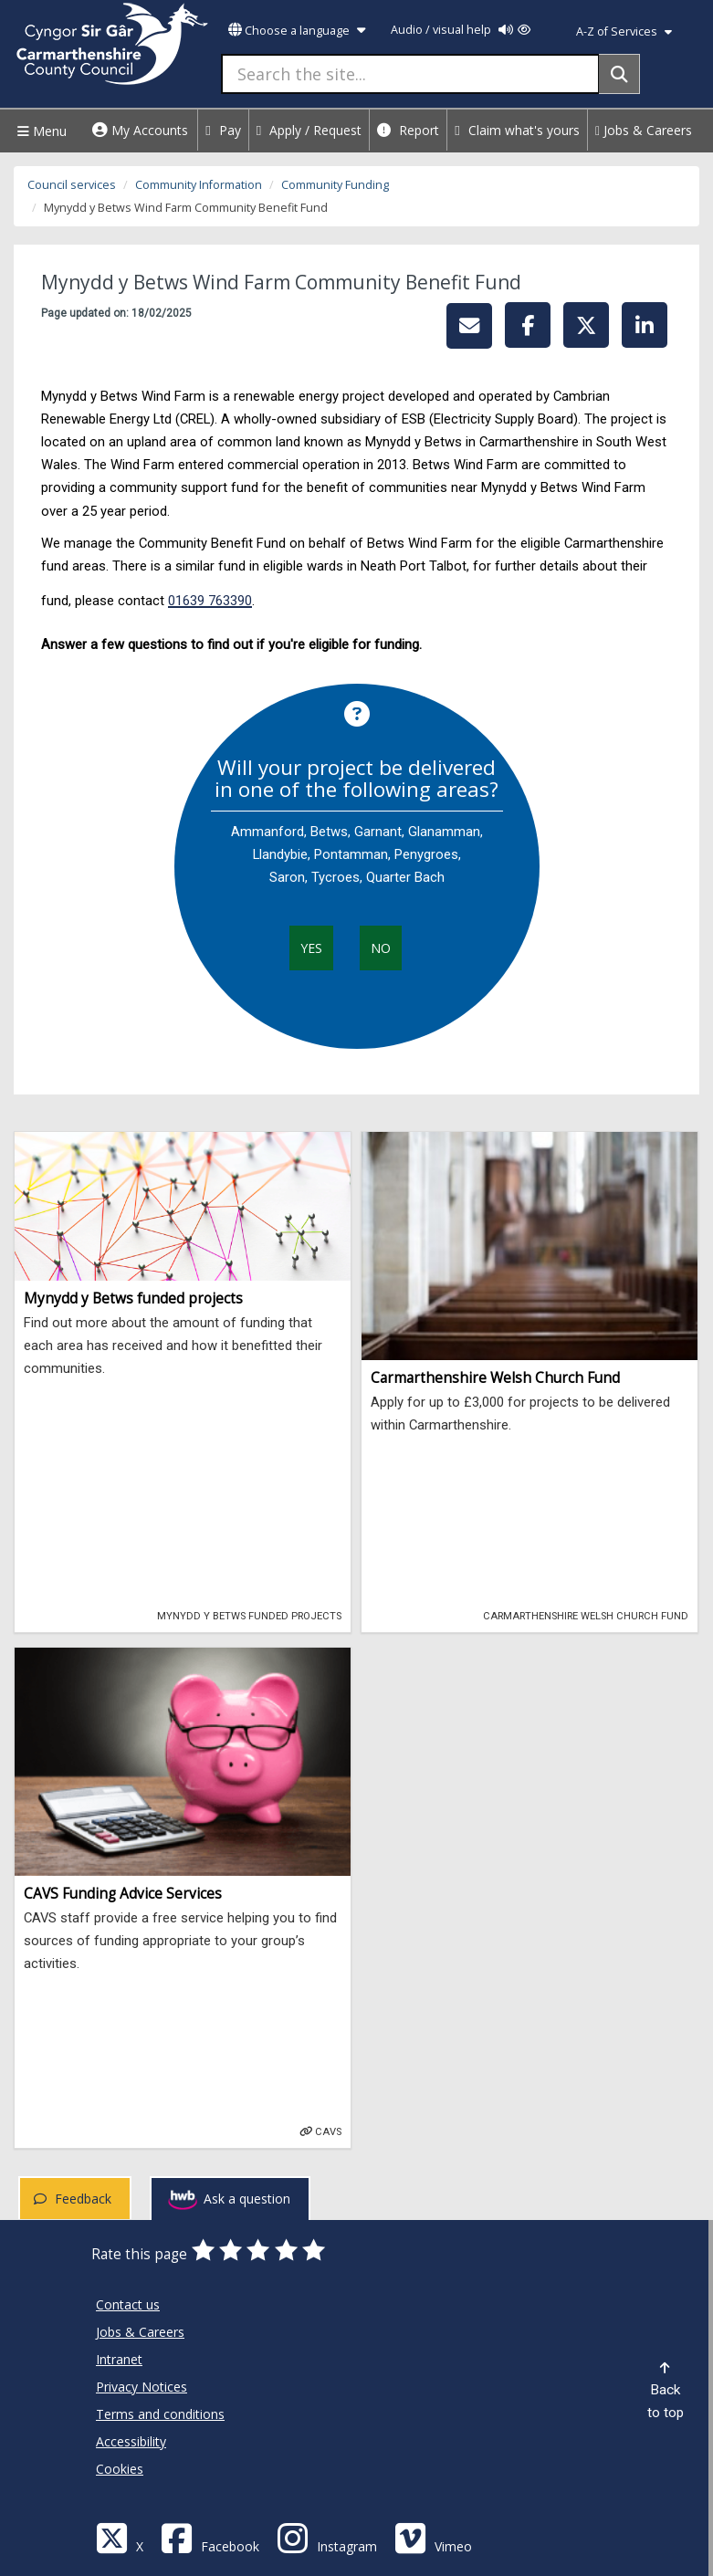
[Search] (619, 74)
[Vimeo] (433, 2537)
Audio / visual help (460, 29)
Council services (71, 185)
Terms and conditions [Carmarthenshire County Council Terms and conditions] (160, 2414)
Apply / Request (309, 130)
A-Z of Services (624, 31)
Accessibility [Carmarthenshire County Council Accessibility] (131, 2441)
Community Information (198, 185)
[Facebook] (210, 2537)
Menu (40, 131)
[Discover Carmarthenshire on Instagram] (327, 2537)
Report (408, 130)
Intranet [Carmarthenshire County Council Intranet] (119, 2359)
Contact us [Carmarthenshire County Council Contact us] (128, 2304)
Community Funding (335, 185)
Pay (223, 130)
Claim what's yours (517, 130)
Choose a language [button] (296, 30)
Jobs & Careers (643, 130)
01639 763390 (210, 600)
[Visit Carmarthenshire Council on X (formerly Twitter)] (119, 2537)
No (381, 948)
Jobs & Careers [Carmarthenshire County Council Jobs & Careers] (140, 2331)
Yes (311, 948)
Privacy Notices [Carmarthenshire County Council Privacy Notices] (141, 2386)
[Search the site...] (410, 74)
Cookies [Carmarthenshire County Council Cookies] (119, 2468)
